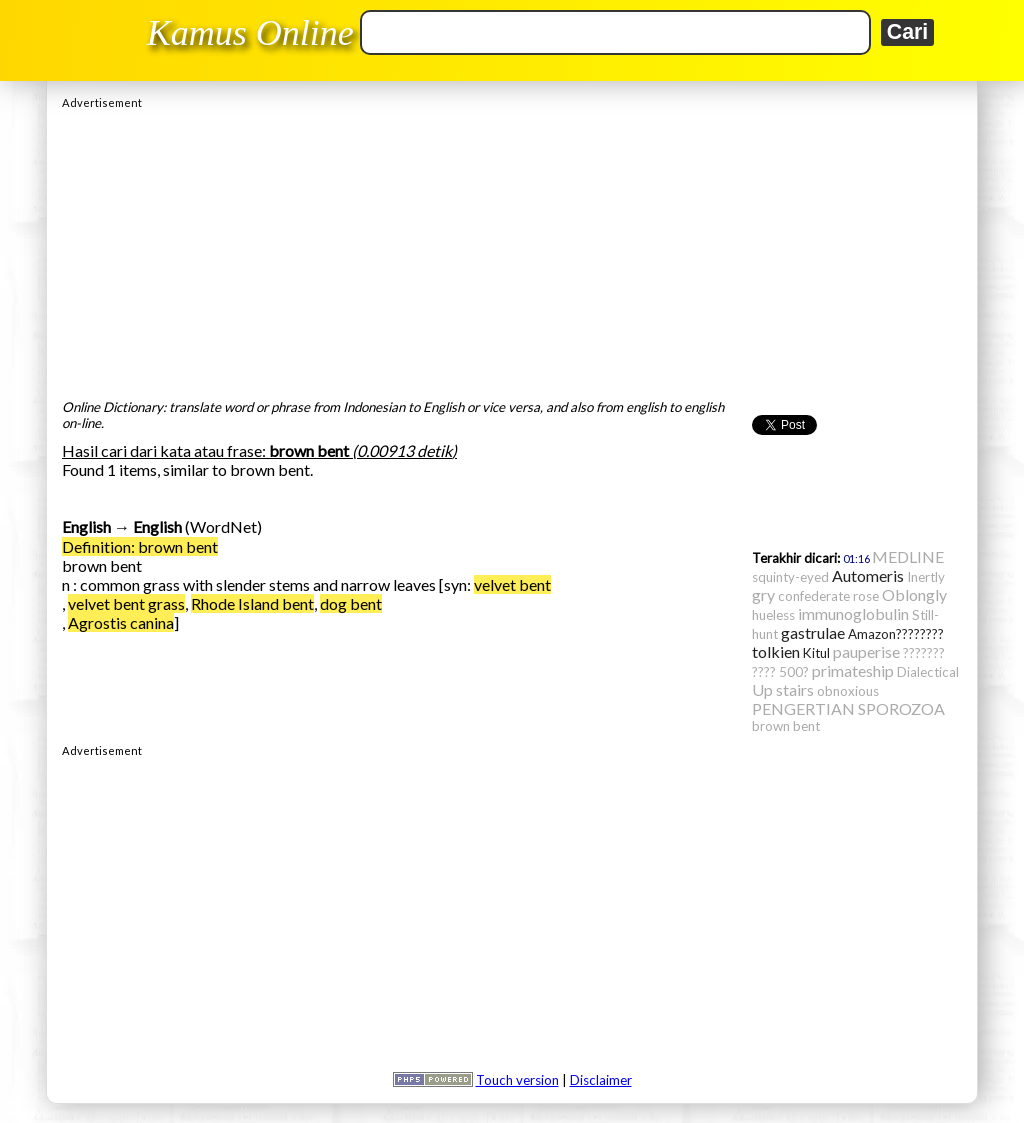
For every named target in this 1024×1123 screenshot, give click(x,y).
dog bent (351, 603)
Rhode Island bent (252, 603)
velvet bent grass (126, 603)
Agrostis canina (121, 622)
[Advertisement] (512, 249)
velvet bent (512, 584)
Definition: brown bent (140, 546)
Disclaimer (601, 1080)
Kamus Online (250, 33)
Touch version (517, 1080)
